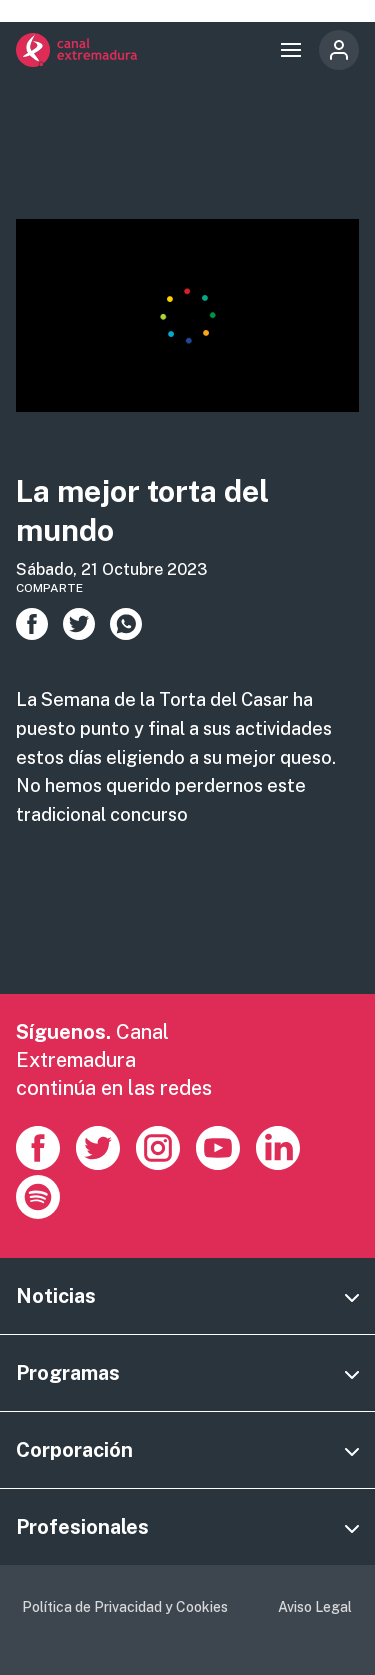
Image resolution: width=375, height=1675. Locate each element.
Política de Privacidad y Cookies (125, 1607)
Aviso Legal (315, 1607)
